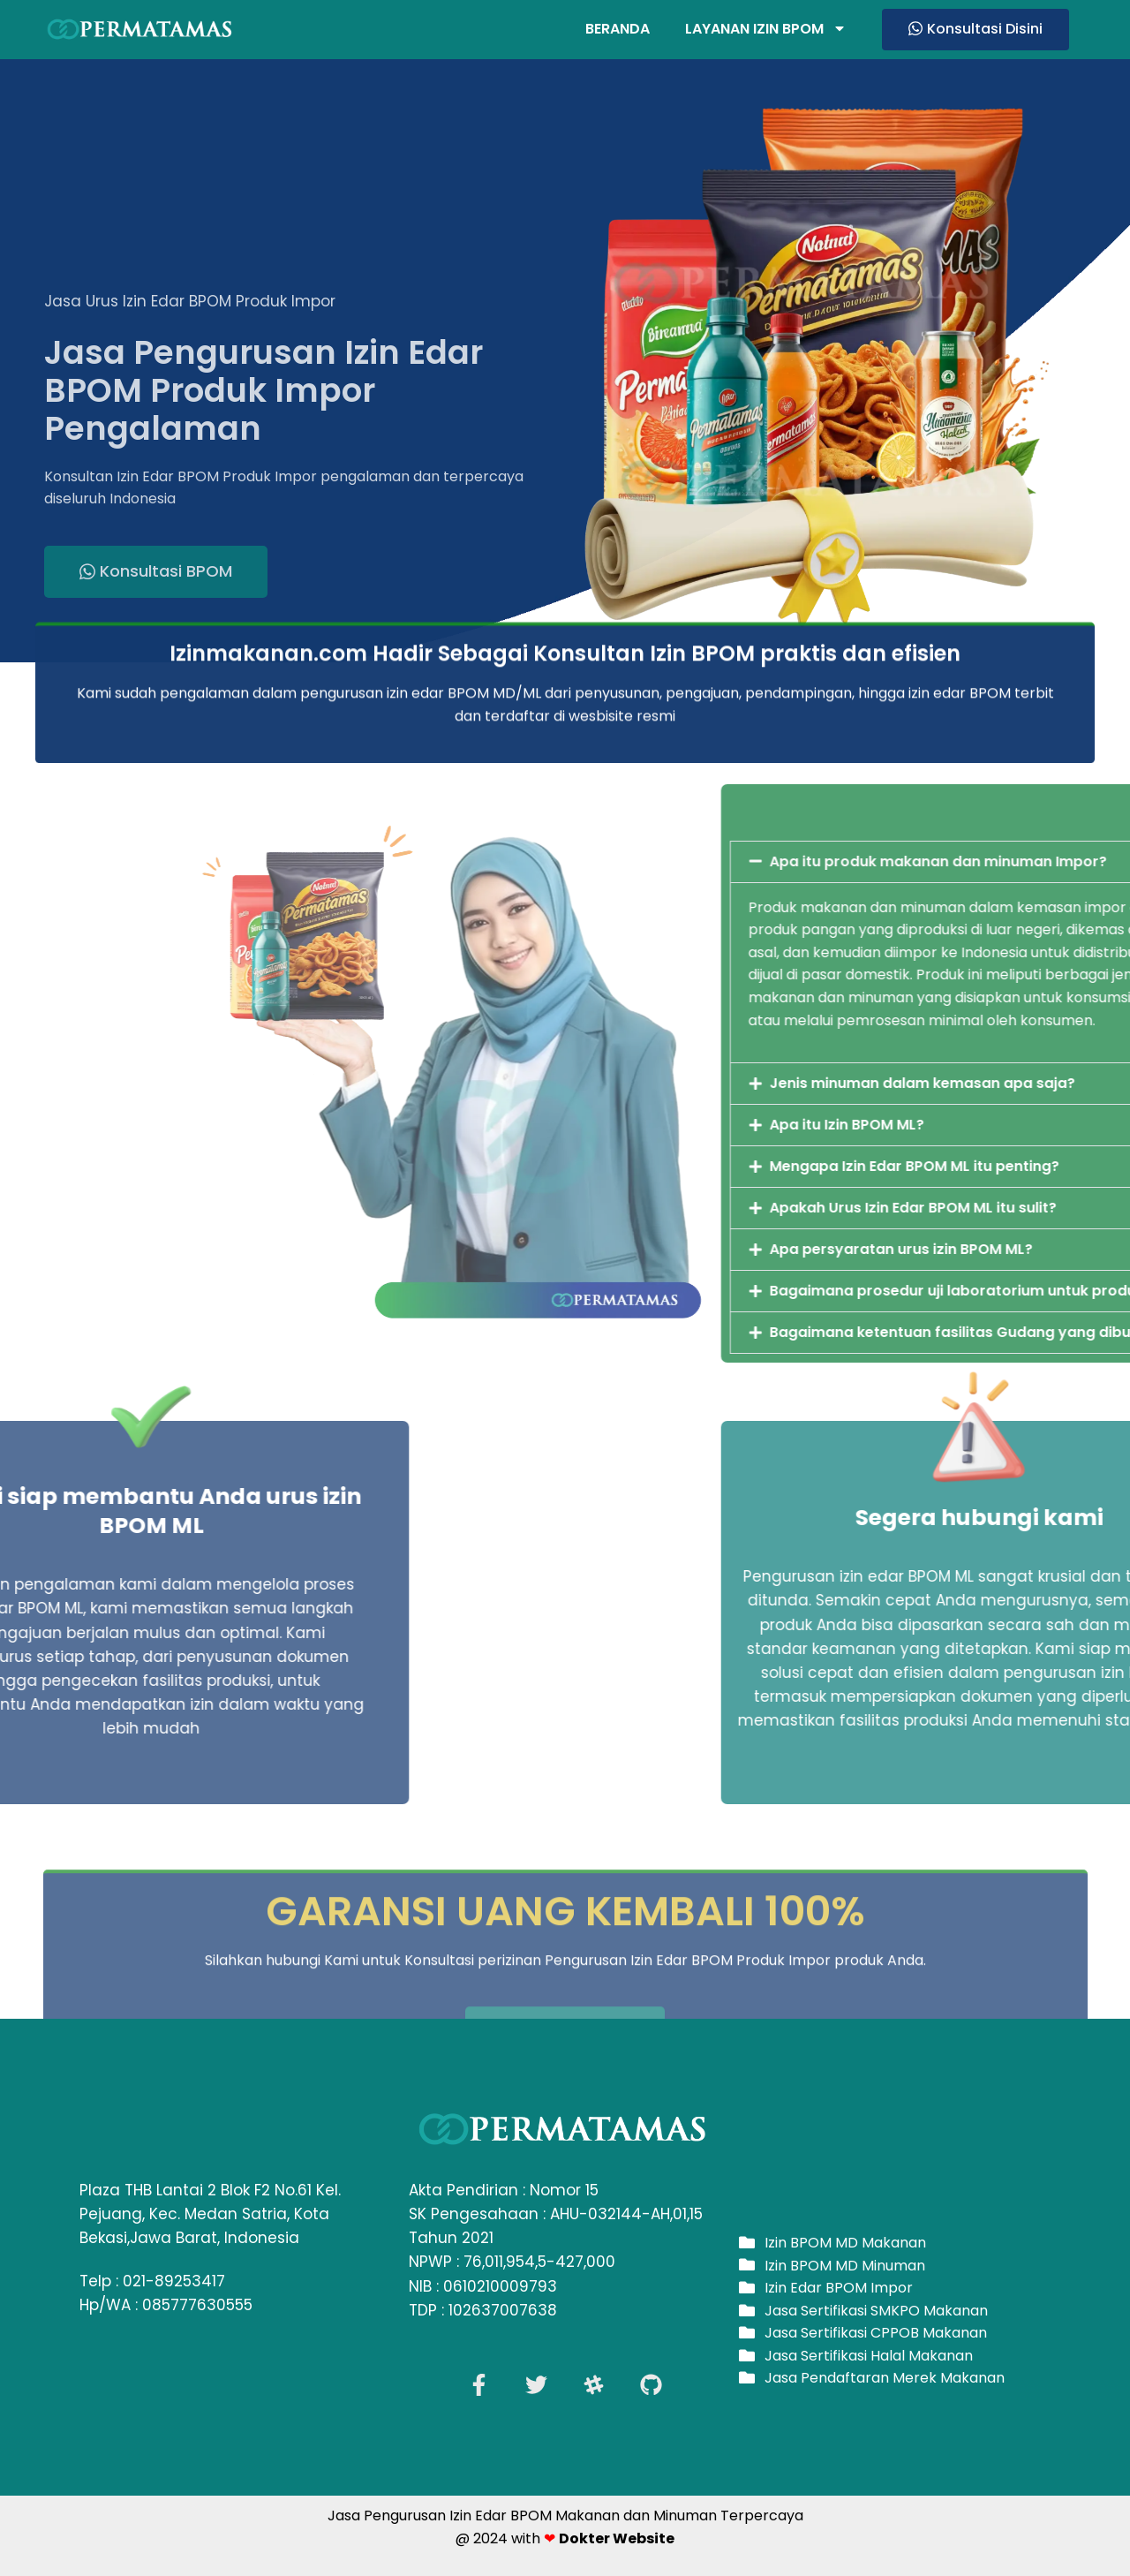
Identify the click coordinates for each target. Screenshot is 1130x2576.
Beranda (617, 29)
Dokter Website (616, 2538)
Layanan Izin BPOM (766, 29)
